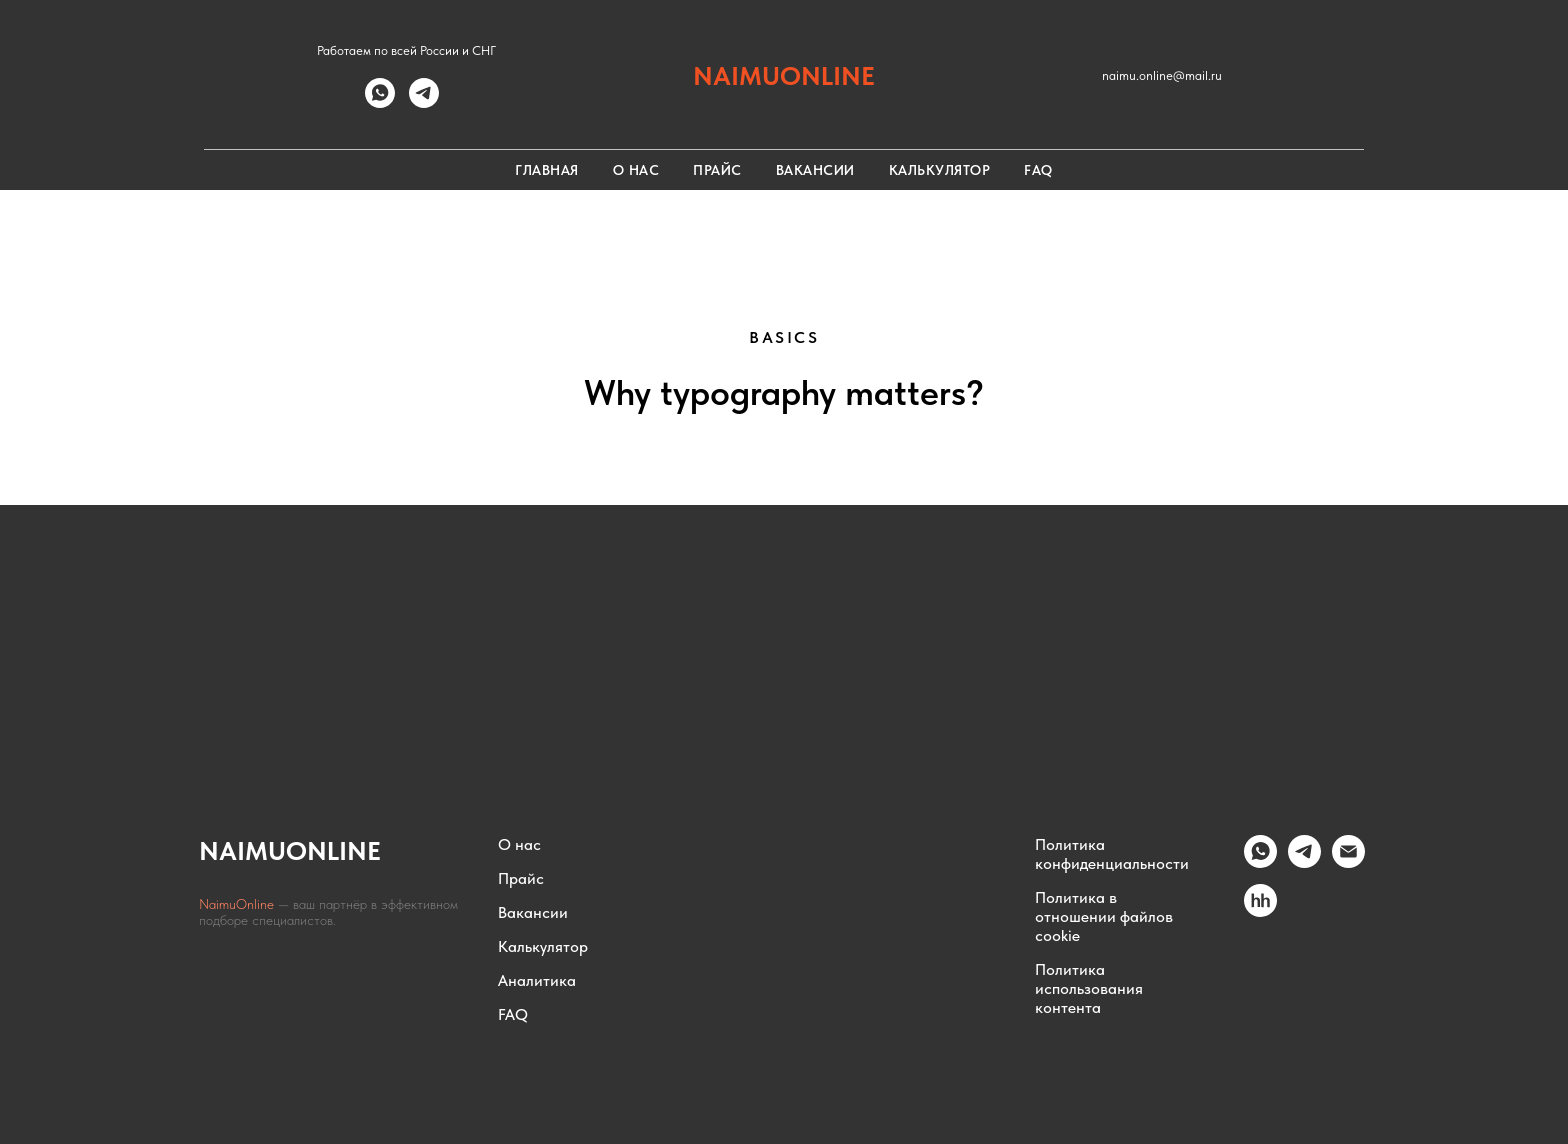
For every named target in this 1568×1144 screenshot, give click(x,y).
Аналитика (537, 980)
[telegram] (424, 102)
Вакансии (815, 170)
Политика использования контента (1089, 988)
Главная (547, 170)
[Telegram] (1304, 862)
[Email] (1348, 862)
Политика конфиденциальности (1112, 854)
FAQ (1038, 170)
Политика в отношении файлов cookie (1104, 916)
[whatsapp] (380, 102)
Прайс (717, 170)
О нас (636, 170)
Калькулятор (940, 170)
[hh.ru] (1260, 911)
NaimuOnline (238, 904)
